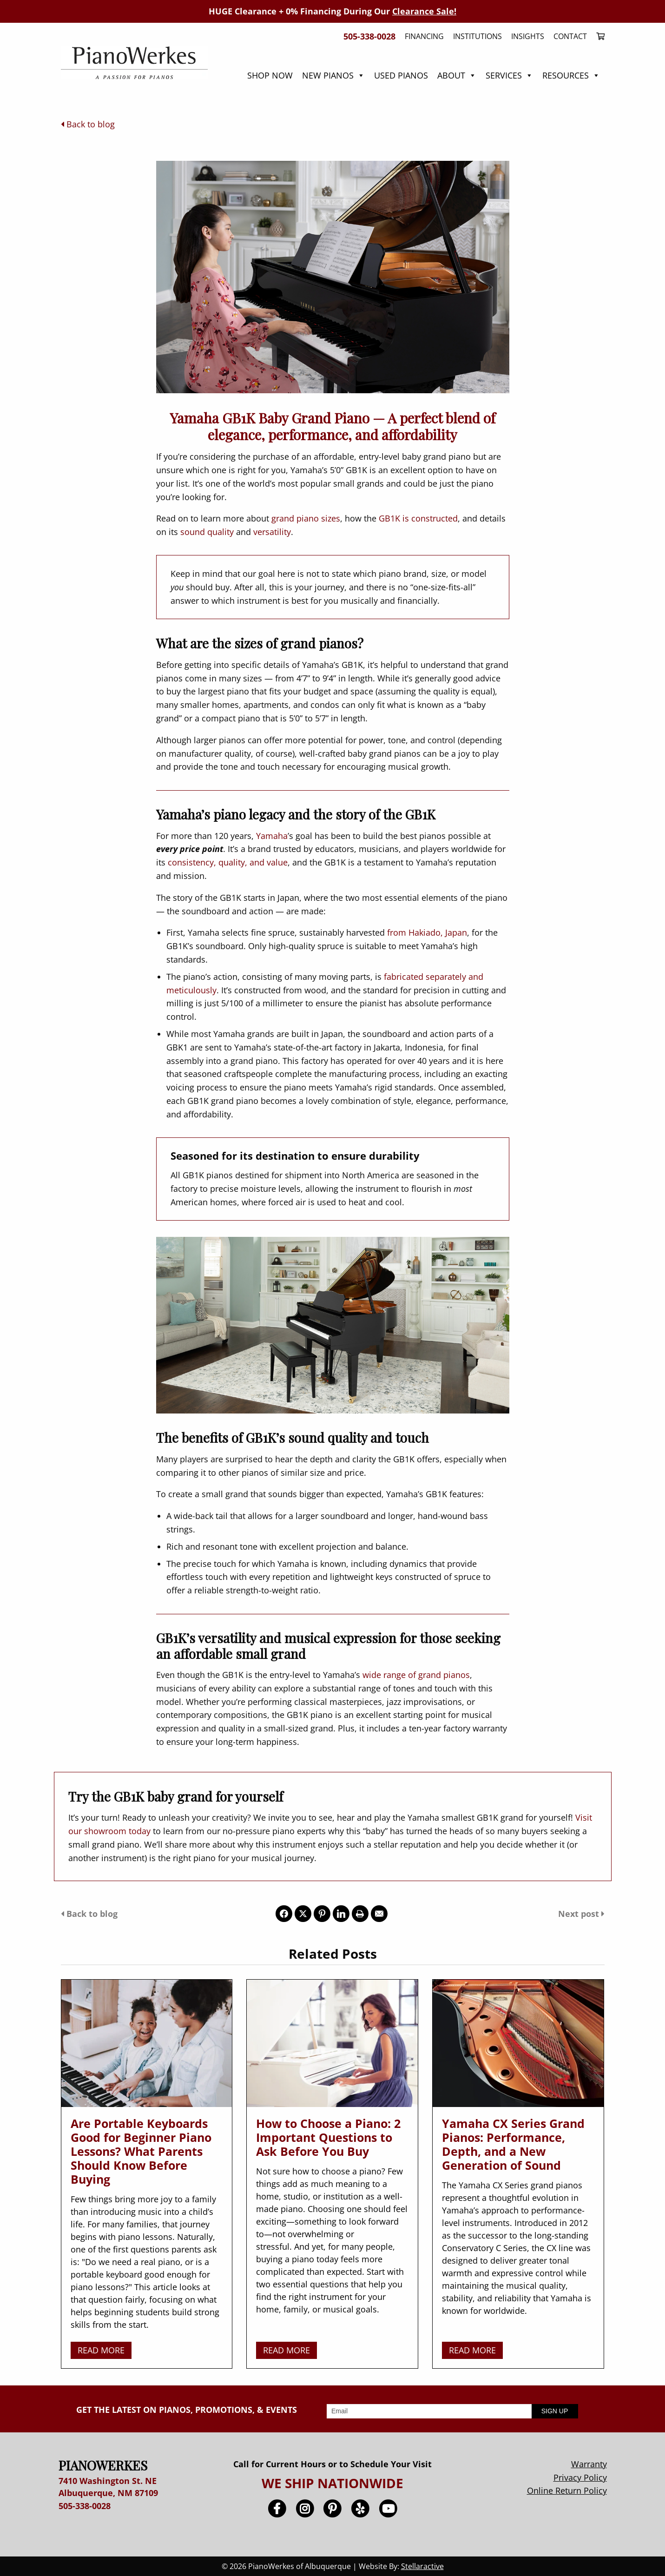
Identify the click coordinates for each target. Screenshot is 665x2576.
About (456, 75)
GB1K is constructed (418, 518)
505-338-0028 (85, 2505)
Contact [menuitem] (570, 36)
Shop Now (270, 75)
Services (509, 75)
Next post (581, 1913)
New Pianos (333, 75)
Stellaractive (422, 2566)
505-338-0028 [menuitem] (369, 36)
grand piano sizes (305, 518)
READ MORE (101, 2350)
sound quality (207, 531)
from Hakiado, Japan (427, 932)
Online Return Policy (567, 2490)
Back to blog (88, 124)
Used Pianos (401, 75)
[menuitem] (598, 36)
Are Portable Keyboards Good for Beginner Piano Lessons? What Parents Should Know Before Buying (141, 2151)
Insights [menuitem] (527, 36)
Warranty (589, 2464)
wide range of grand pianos (416, 1674)
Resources (571, 75)
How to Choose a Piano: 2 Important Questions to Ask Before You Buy (328, 2137)
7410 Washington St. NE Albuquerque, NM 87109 (108, 2486)
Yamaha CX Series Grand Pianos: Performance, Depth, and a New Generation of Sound (513, 2144)
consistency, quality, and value (228, 862)
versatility (272, 531)
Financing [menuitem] (424, 36)
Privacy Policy (580, 2477)
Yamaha (272, 835)
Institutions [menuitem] (477, 36)
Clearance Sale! (424, 11)
